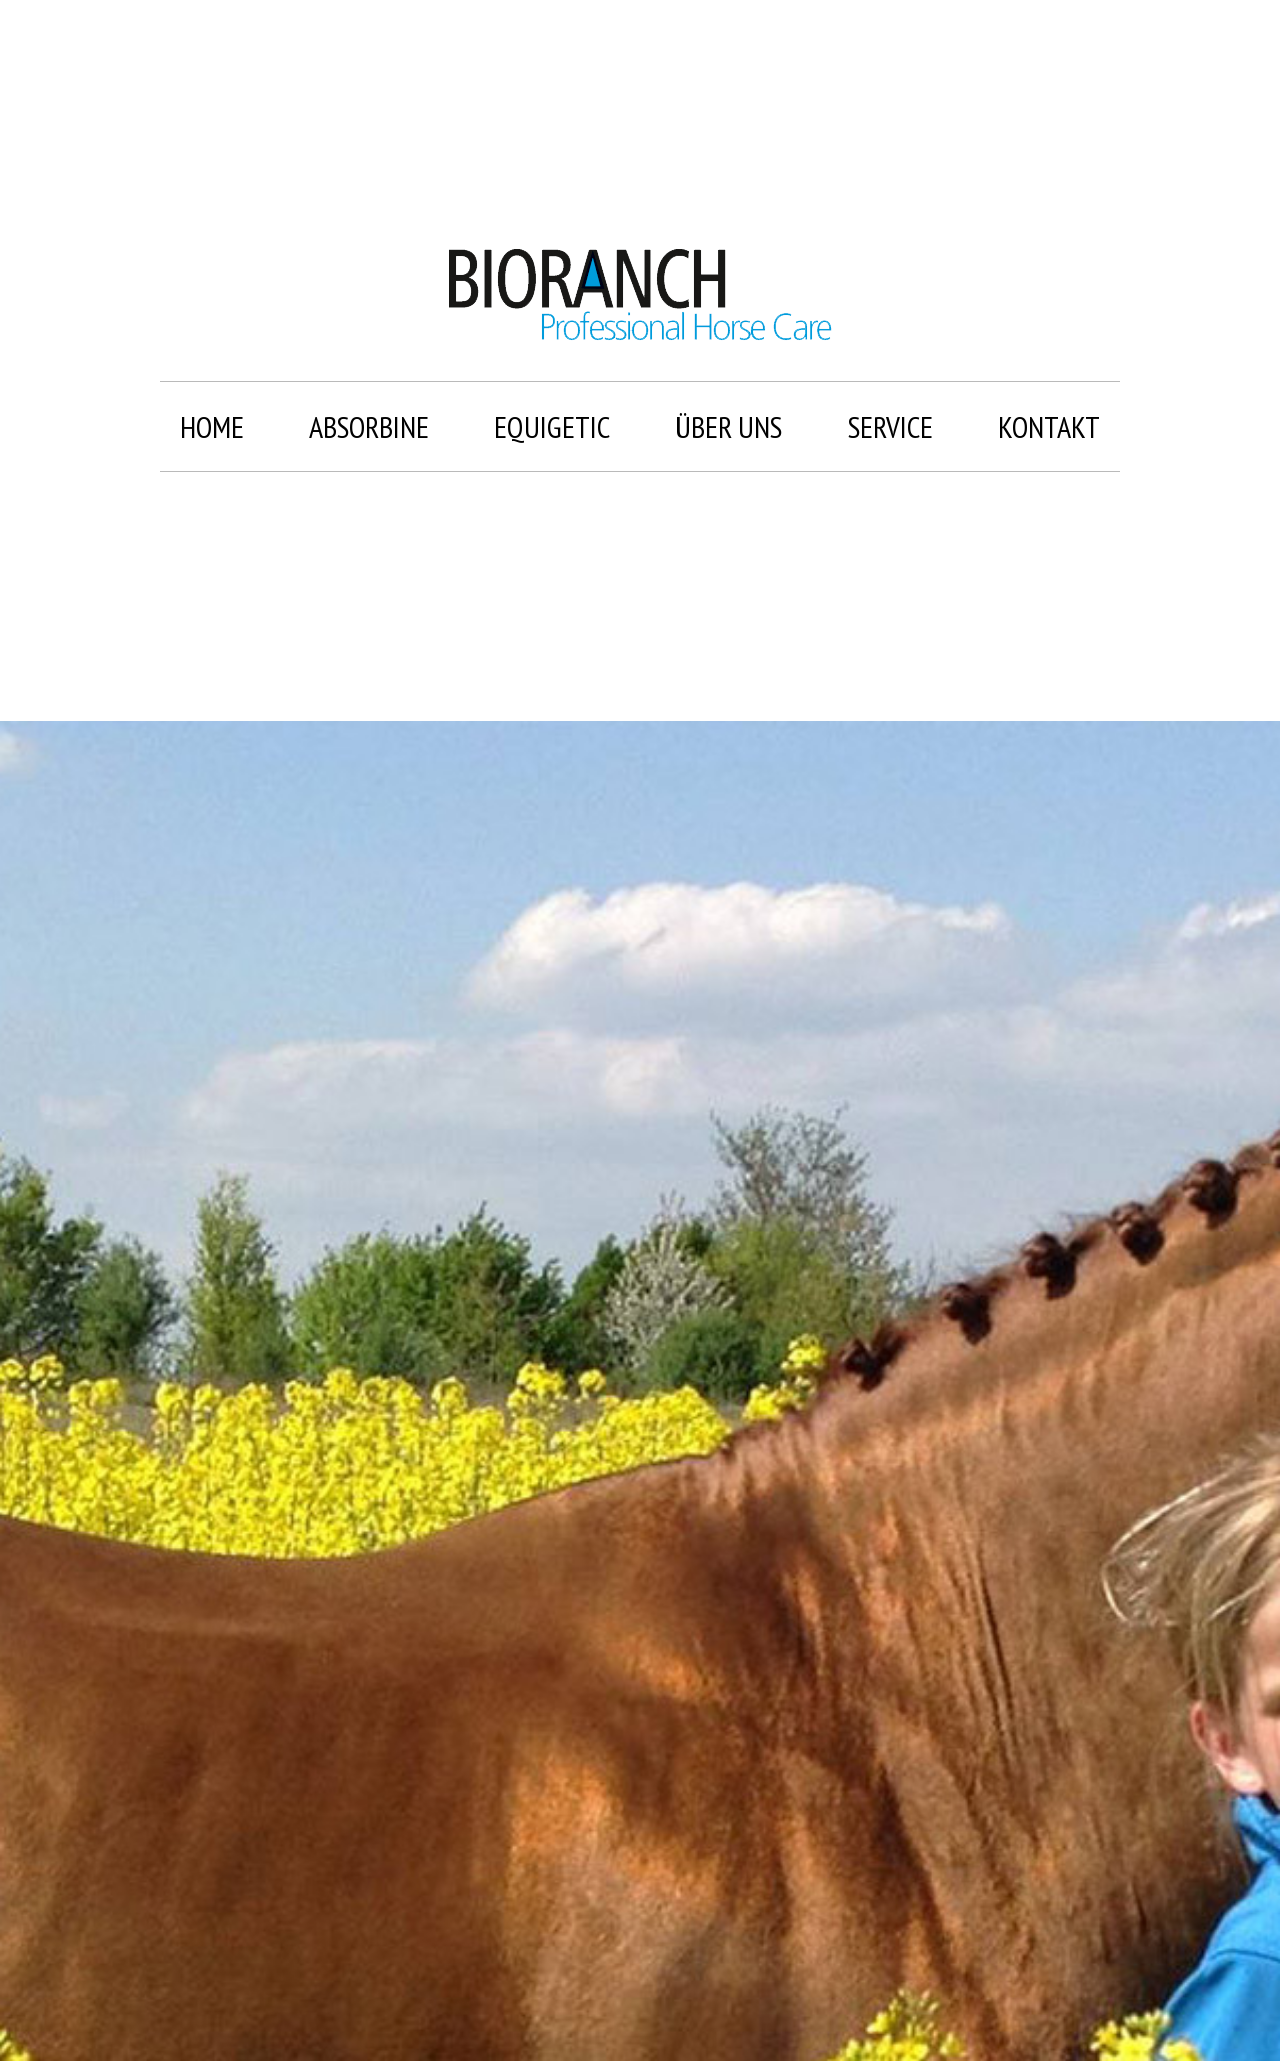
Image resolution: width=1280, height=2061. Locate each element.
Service (890, 426)
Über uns (728, 426)
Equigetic (552, 426)
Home (212, 426)
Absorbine (369, 426)
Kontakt (1049, 426)
